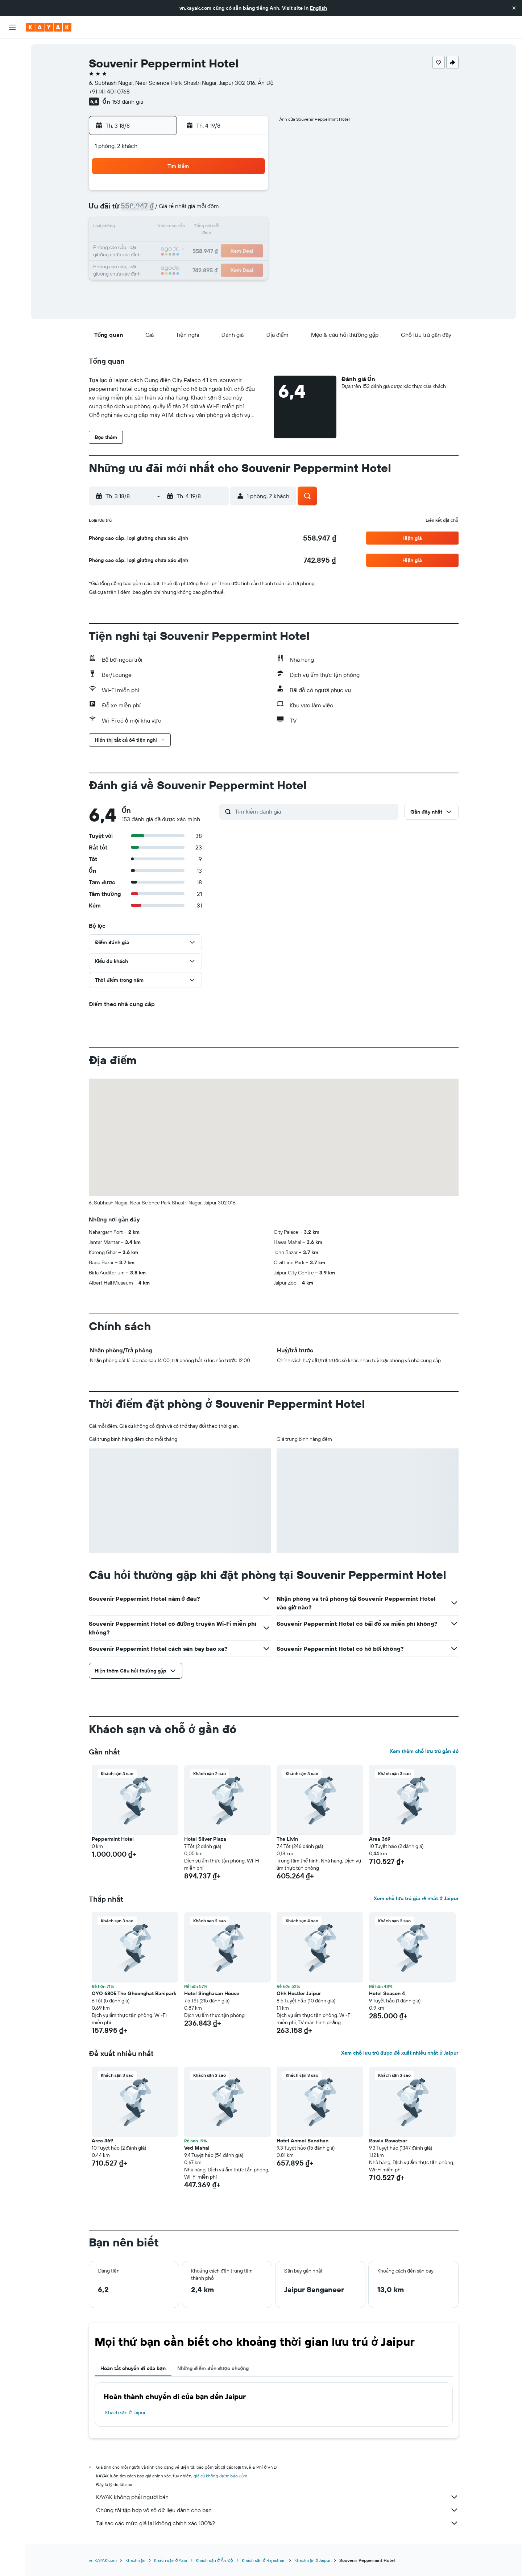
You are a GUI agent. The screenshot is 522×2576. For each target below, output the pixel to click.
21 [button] (214, 245)
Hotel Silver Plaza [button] (205, 1839)
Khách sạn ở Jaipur (125, 2412)
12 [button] (179, 227)
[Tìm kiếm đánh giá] (315, 811)
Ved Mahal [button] (197, 2148)
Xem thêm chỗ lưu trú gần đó (424, 1751)
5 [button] (179, 210)
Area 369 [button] (379, 1839)
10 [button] (145, 227)
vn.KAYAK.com (103, 2560)
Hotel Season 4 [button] (387, 1993)
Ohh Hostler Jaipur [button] (299, 1993)
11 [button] (162, 227)
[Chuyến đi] (12, 151)
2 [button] (249, 193)
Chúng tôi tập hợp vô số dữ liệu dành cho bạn (277, 2510)
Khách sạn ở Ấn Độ (214, 2560)
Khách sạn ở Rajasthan (264, 2560)
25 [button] (162, 262)
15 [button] (232, 227)
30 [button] (249, 262)
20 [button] (196, 245)
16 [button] (249, 227)
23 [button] (249, 245)
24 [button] (144, 262)
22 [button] (231, 245)
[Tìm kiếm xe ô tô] (12, 80)
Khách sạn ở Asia (170, 2560)
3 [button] (144, 210)
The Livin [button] (287, 1839)
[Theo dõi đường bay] (12, 115)
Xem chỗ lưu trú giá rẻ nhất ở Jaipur (416, 1898)
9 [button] (249, 210)
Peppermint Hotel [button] (113, 1839)
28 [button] (214, 262)
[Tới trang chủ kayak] (48, 27)
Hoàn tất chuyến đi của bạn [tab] (133, 2368)
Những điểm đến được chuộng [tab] (213, 2368)
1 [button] (232, 193)
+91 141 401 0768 (109, 91)
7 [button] (214, 210)
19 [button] (179, 245)
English (318, 8)
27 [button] (197, 262)
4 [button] (162, 210)
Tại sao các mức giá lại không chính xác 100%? (277, 2523)
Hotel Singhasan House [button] (211, 1993)
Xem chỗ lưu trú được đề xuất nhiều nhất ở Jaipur (399, 2053)
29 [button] (231, 262)
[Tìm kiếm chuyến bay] (12, 49)
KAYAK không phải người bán (277, 2497)
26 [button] (179, 262)
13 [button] (197, 227)
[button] (514, 8)
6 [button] (197, 210)
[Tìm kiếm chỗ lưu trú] (12, 64)
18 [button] (162, 245)
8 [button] (231, 210)
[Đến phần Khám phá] (12, 100)
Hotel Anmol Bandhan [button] (302, 2140)
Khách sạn (135, 2560)
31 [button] (145, 280)
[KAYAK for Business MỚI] (12, 131)
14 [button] (214, 227)
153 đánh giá (127, 101)
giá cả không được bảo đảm (221, 2475)
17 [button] (144, 245)
